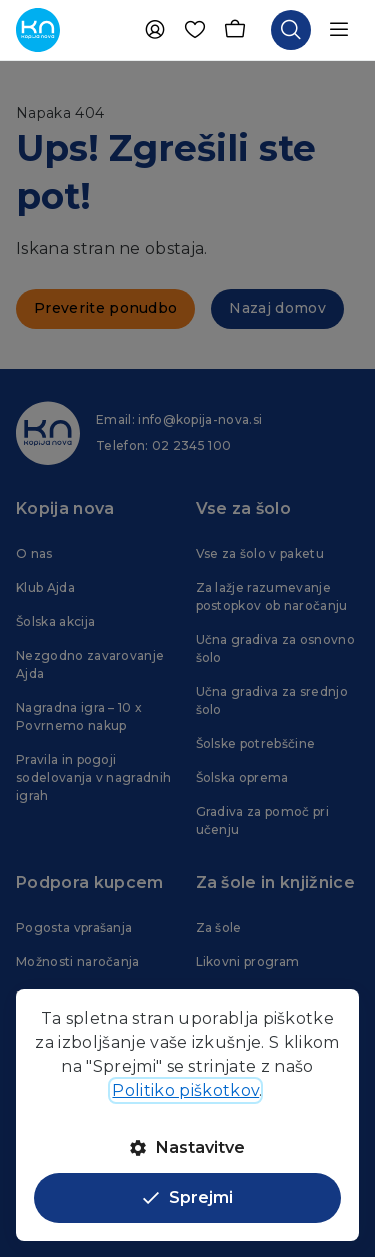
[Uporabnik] (155, 30)
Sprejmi (188, 1197)
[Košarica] (235, 30)
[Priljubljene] (195, 30)
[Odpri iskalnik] (291, 30)
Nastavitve (187, 1147)
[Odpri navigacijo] (339, 30)
